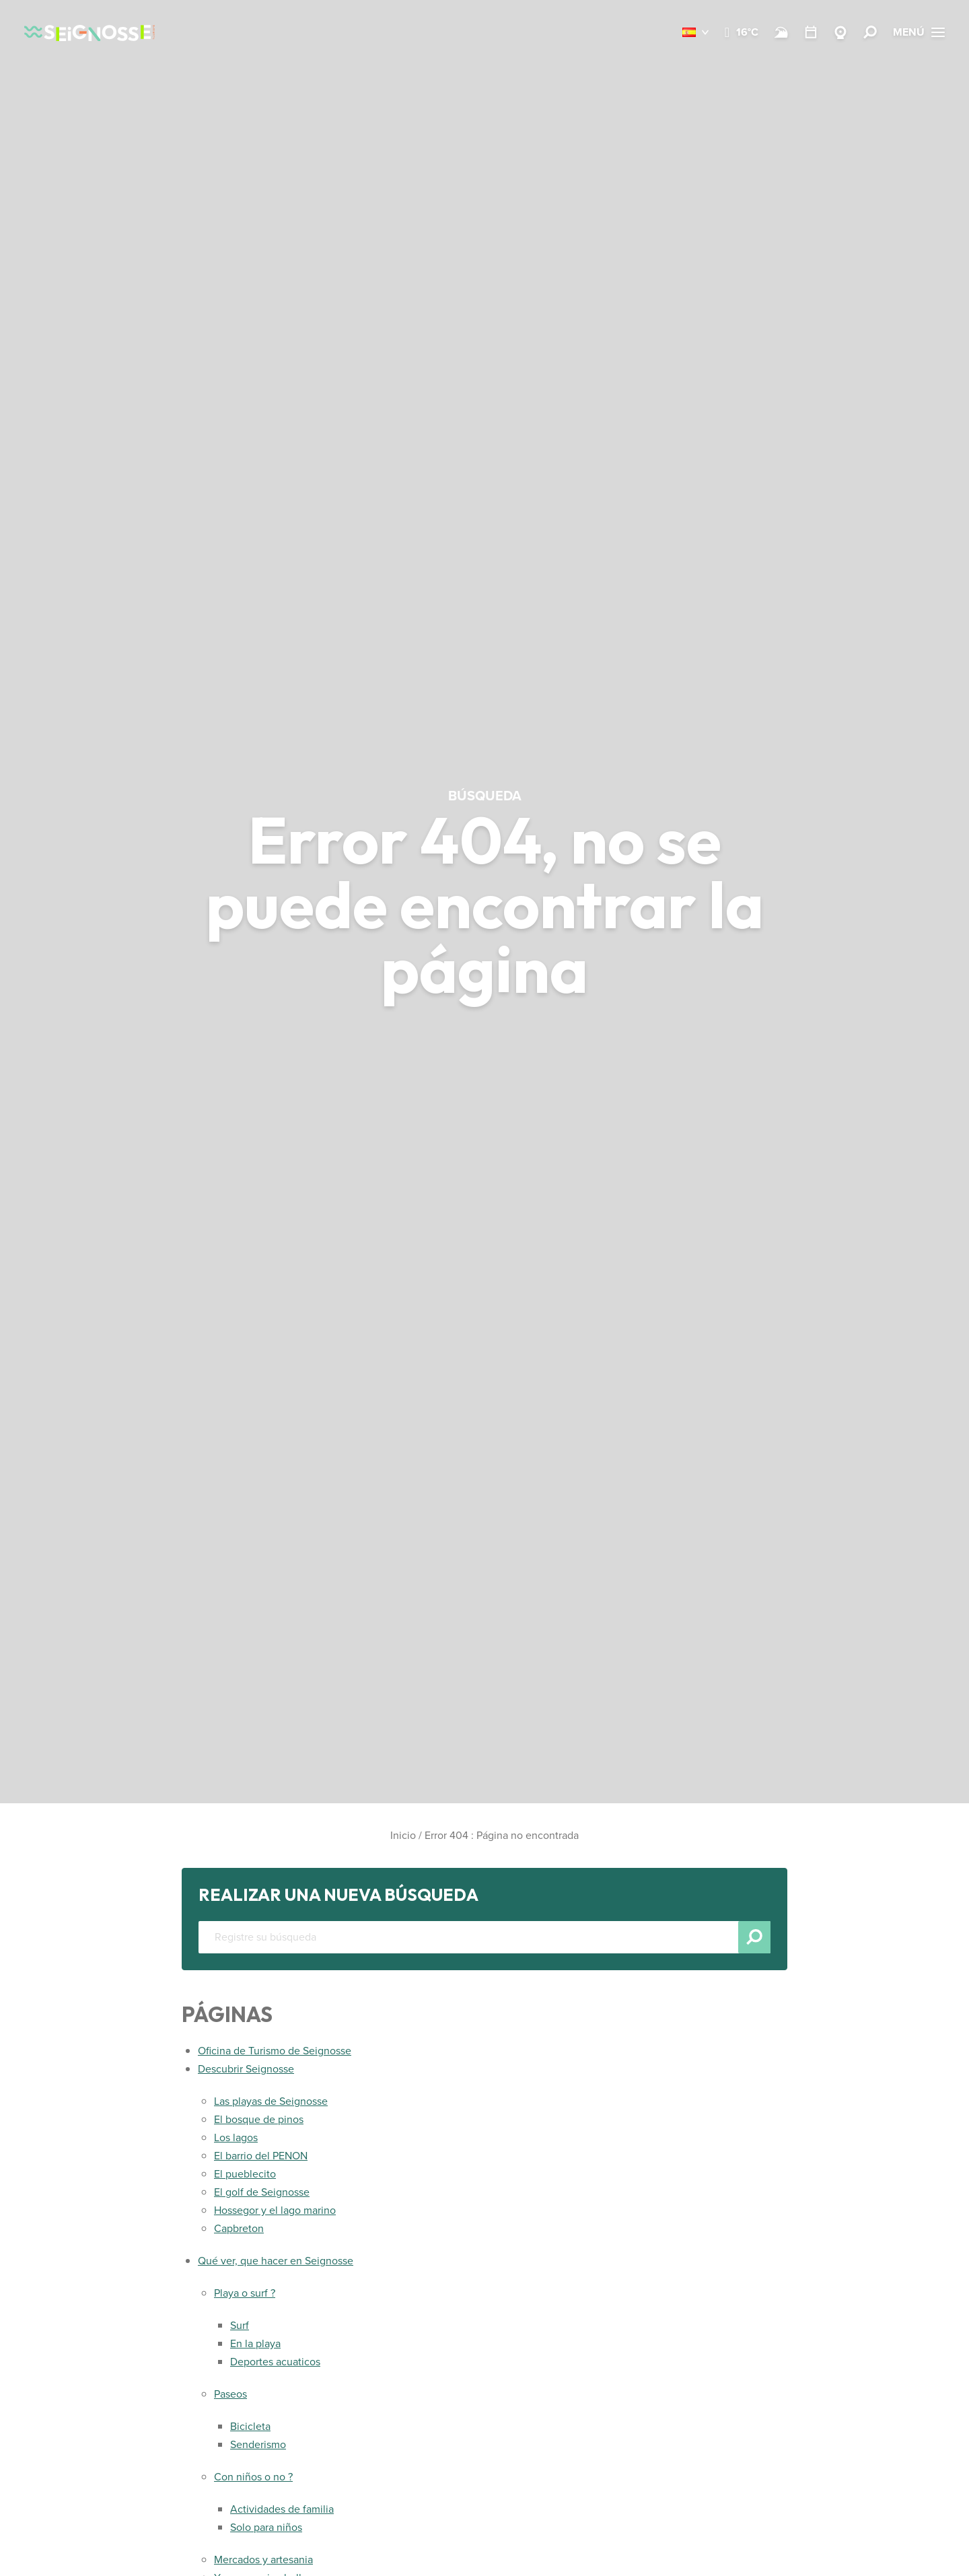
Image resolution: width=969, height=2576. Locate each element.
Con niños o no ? (253, 2476)
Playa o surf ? (244, 2293)
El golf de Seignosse (262, 2192)
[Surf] (781, 32)
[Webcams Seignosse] (840, 32)
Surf (239, 2325)
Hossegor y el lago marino (275, 2210)
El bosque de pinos (258, 2119)
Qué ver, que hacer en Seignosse (275, 2260)
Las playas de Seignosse (271, 2101)
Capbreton (239, 2228)
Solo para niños (266, 2527)
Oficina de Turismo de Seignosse (274, 2050)
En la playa (255, 2343)
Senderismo (258, 2444)
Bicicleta (250, 2426)
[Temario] (811, 32)
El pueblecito (245, 2174)
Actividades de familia (282, 2509)
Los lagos (236, 2137)
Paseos (230, 2394)
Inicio (403, 1835)
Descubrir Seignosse (246, 2069)
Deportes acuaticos (275, 2361)
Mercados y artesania (263, 2559)
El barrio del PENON (261, 2155)
